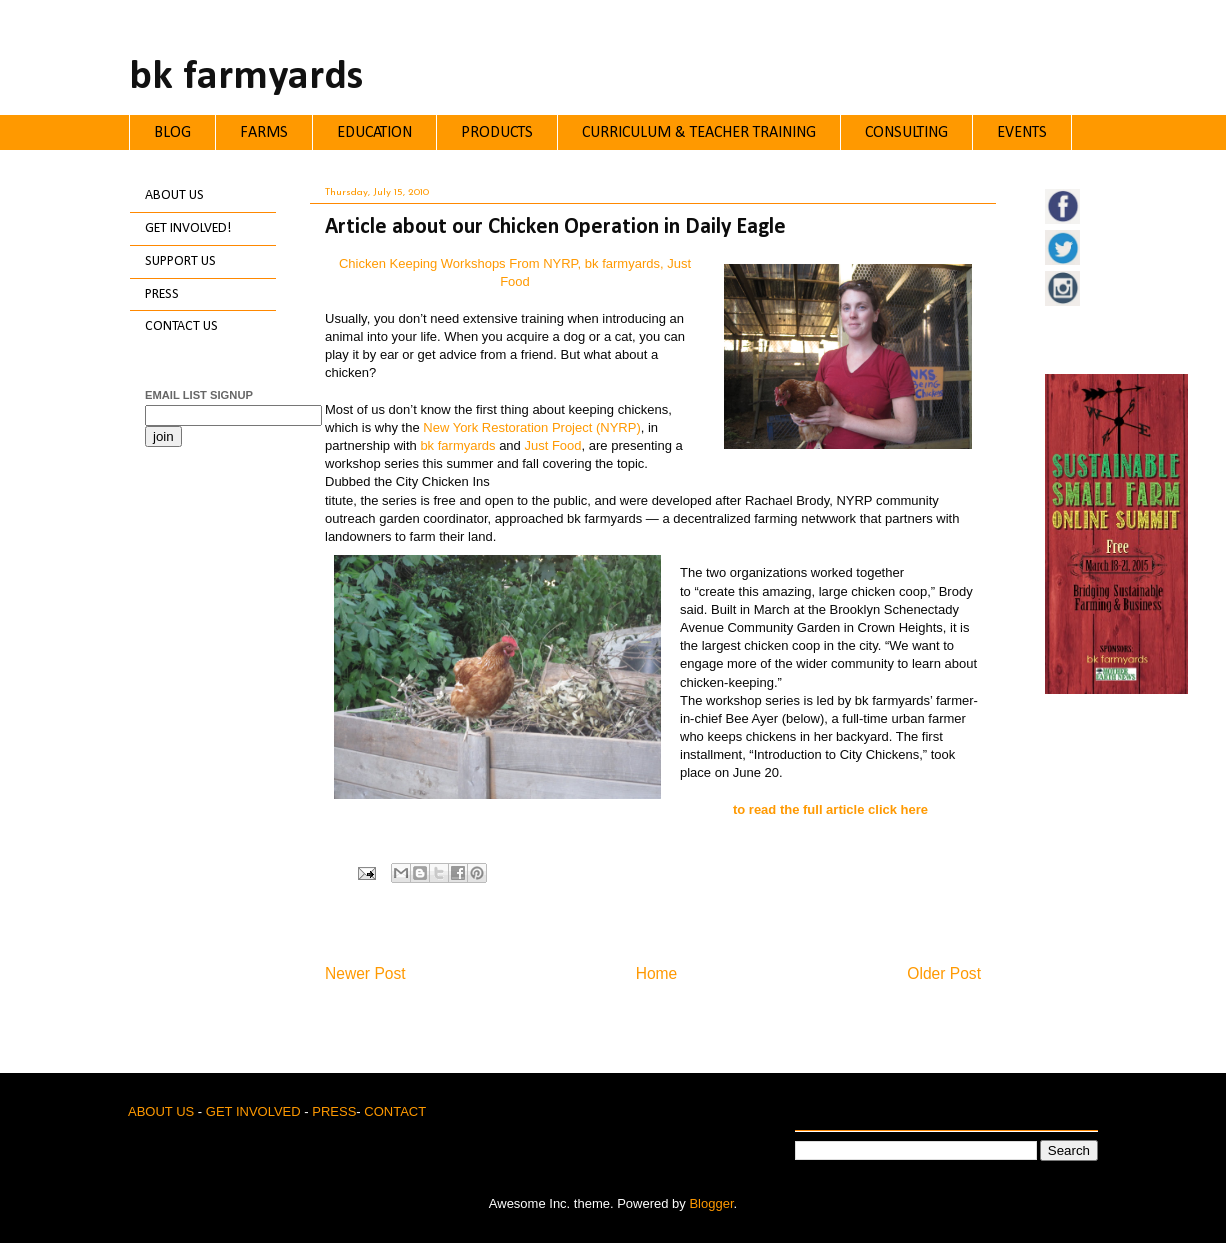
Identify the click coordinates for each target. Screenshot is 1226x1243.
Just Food (552, 445)
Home (657, 973)
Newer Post (365, 973)
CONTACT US (181, 326)
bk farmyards (246, 77)
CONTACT (395, 1111)
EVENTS (1022, 133)
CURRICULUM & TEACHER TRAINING (699, 133)
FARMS (264, 133)
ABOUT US (174, 195)
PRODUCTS (497, 133)
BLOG (172, 133)
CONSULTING (906, 133)
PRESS (162, 294)
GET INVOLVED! (188, 228)
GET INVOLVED (253, 1111)
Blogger (711, 1203)
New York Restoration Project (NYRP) (531, 427)
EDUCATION (374, 133)
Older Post (944, 973)
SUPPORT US (180, 261)
